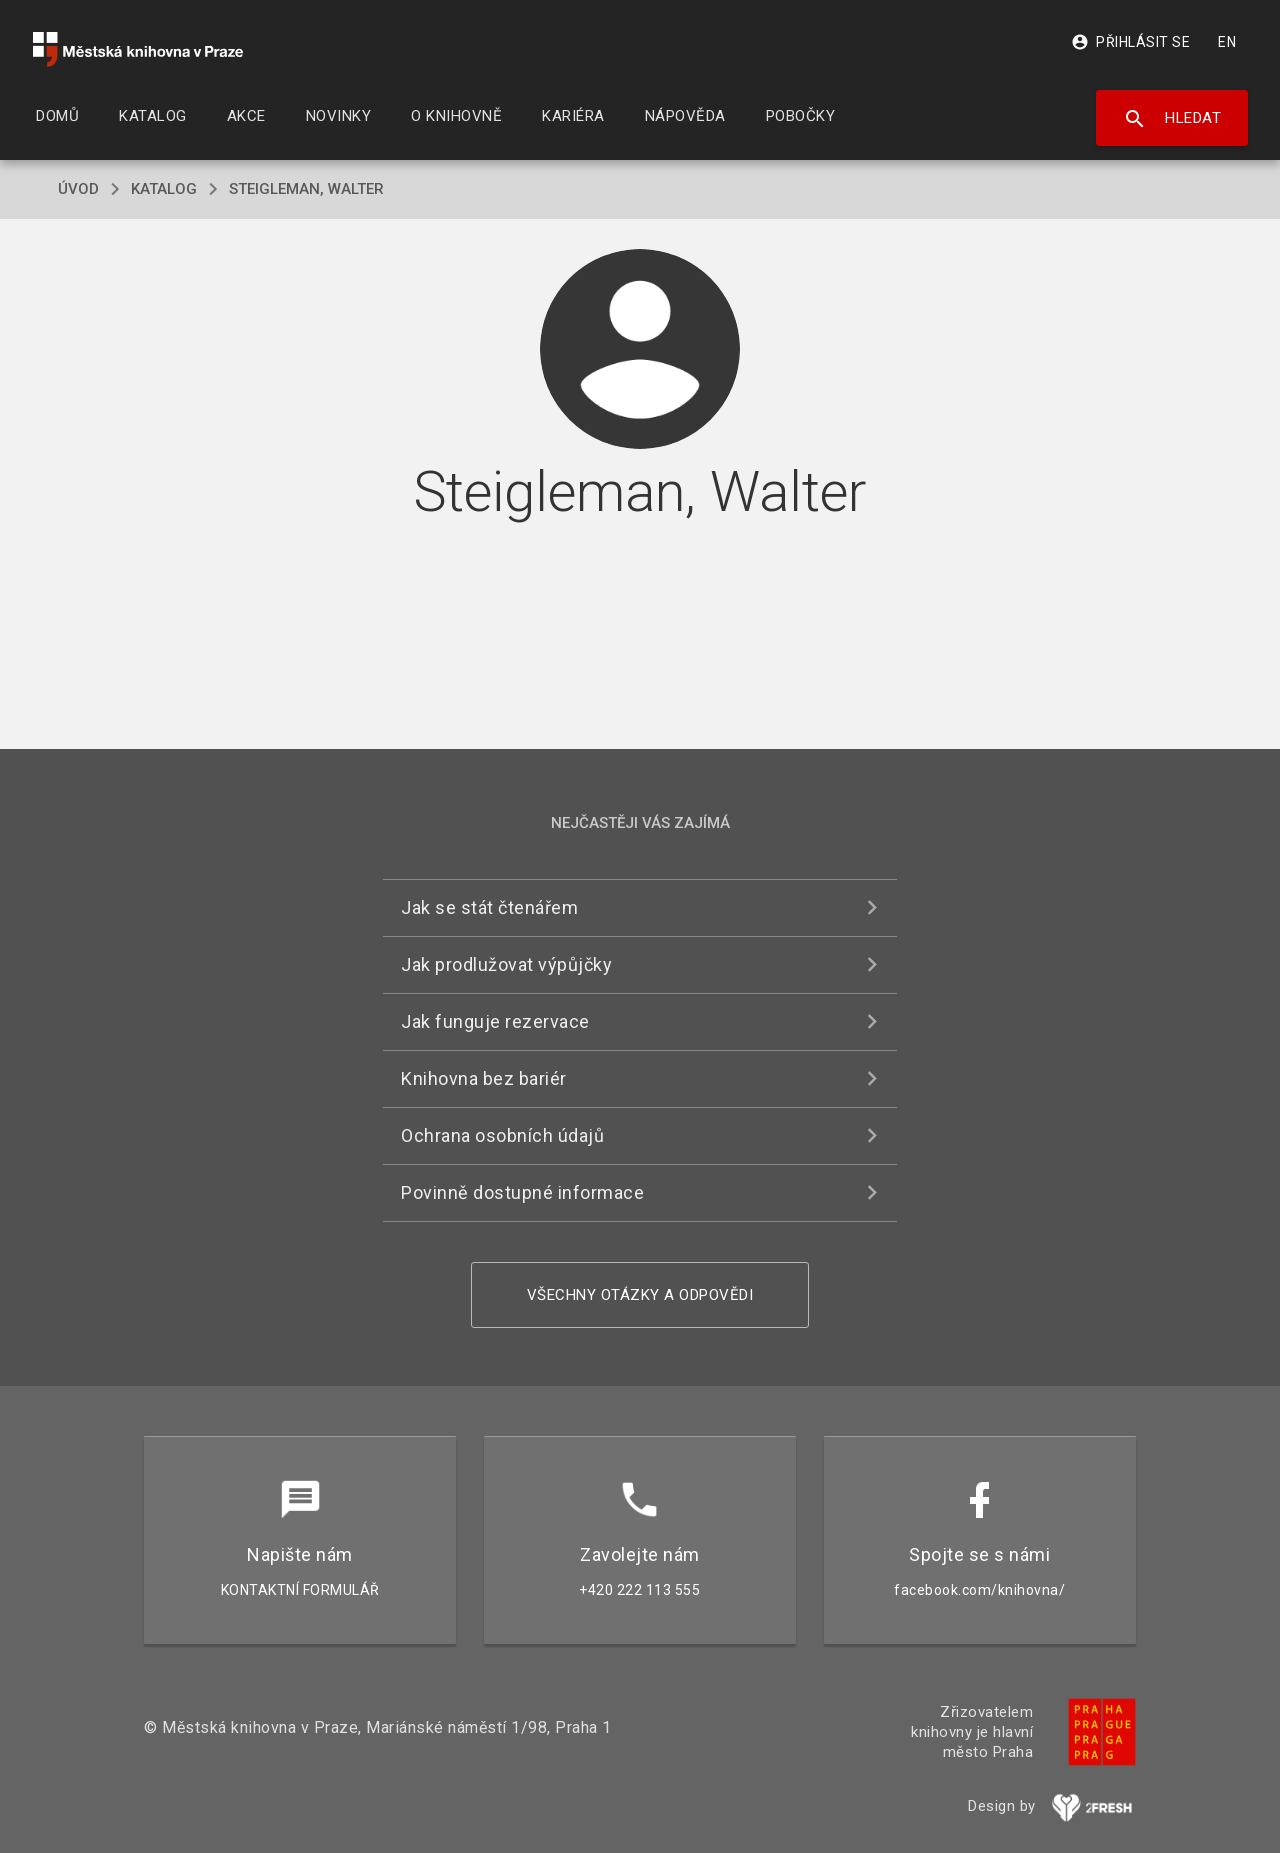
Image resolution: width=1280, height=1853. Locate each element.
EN (1227, 42)
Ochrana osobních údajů (502, 1135)
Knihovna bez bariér (484, 1078)
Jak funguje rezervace (495, 1021)
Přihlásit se (1130, 42)
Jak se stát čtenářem (489, 907)
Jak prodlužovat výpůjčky (506, 964)
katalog (164, 189)
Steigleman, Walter (306, 189)
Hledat (1172, 119)
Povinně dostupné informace (522, 1192)
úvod (78, 189)
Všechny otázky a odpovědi (640, 1295)
